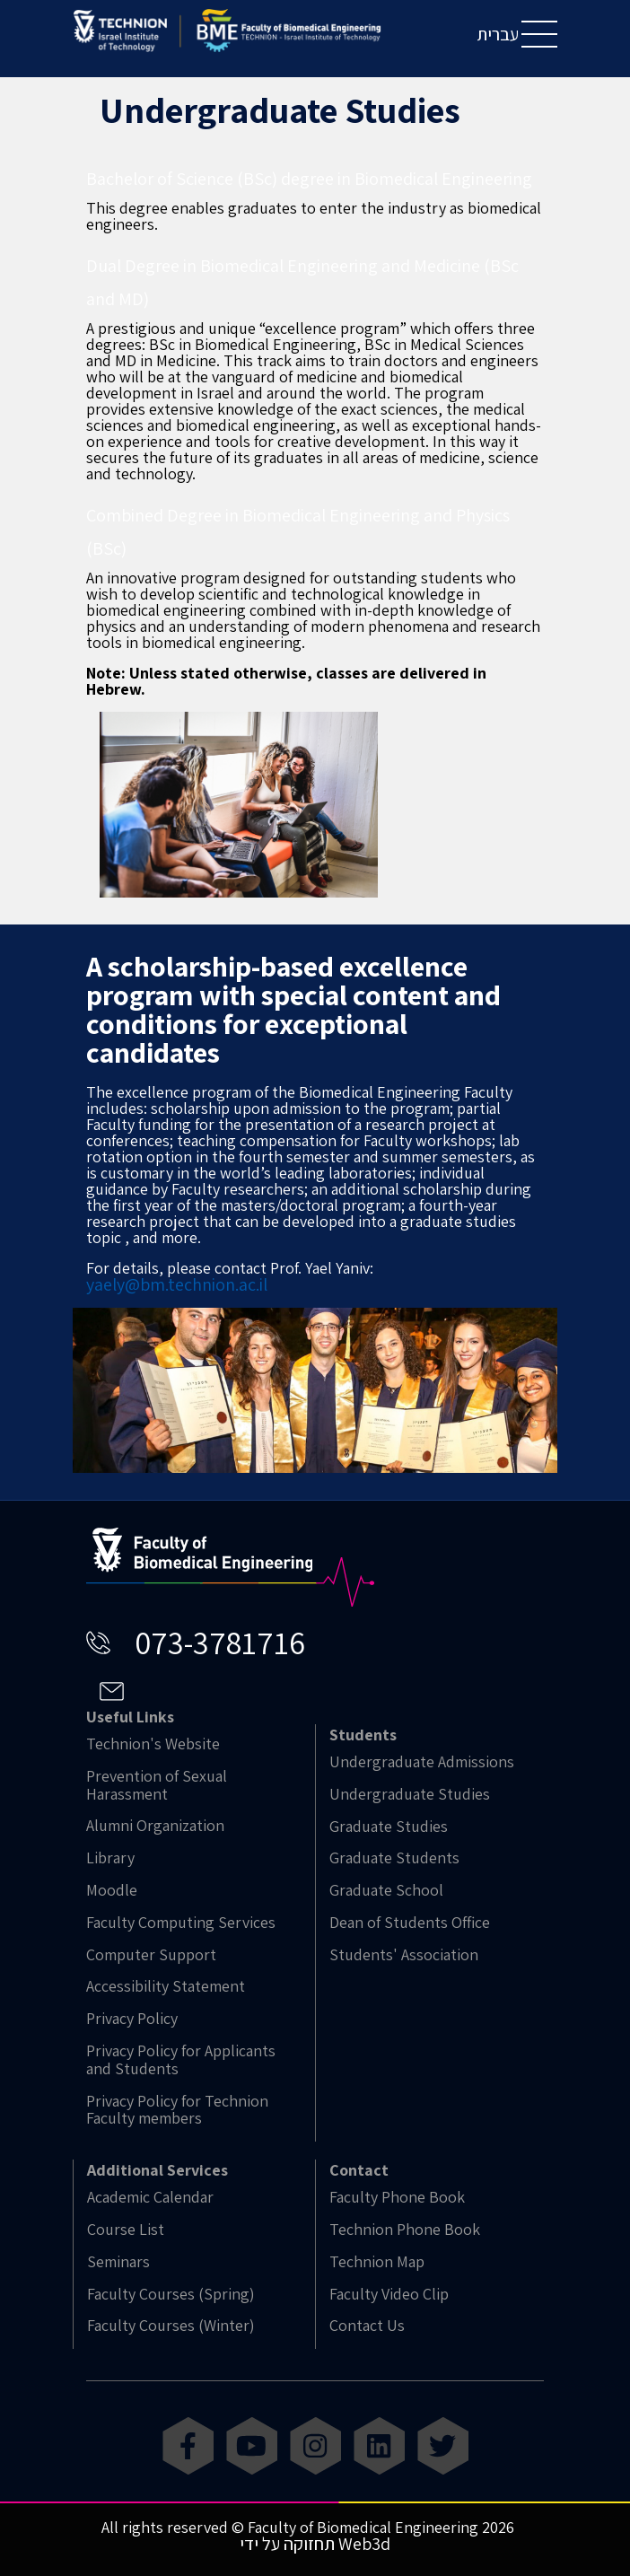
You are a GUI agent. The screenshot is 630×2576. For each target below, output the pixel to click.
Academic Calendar (150, 2197)
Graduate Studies (388, 1827)
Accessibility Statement (165, 1986)
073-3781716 (220, 1642)
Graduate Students (394, 1858)
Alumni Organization (155, 1826)
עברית (498, 34)
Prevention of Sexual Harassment (156, 1785)
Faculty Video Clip (389, 2294)
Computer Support (151, 1955)
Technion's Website (153, 1744)
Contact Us (367, 2326)
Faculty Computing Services (181, 1923)
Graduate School (386, 1890)
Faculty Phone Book (397, 2197)
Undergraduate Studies (409, 1794)
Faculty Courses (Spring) (171, 2294)
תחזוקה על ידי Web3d (315, 2543)
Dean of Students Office (409, 1923)
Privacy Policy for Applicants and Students (181, 2060)
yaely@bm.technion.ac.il (176, 1284)
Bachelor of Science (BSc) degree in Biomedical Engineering (309, 178)
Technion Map (376, 2262)
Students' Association (403, 1955)
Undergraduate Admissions (421, 1762)
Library (110, 1858)
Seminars (118, 2262)
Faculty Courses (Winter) (171, 2326)
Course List (125, 2230)
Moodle (111, 1890)
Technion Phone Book (404, 2230)
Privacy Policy (132, 2019)
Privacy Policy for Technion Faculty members (177, 2110)
